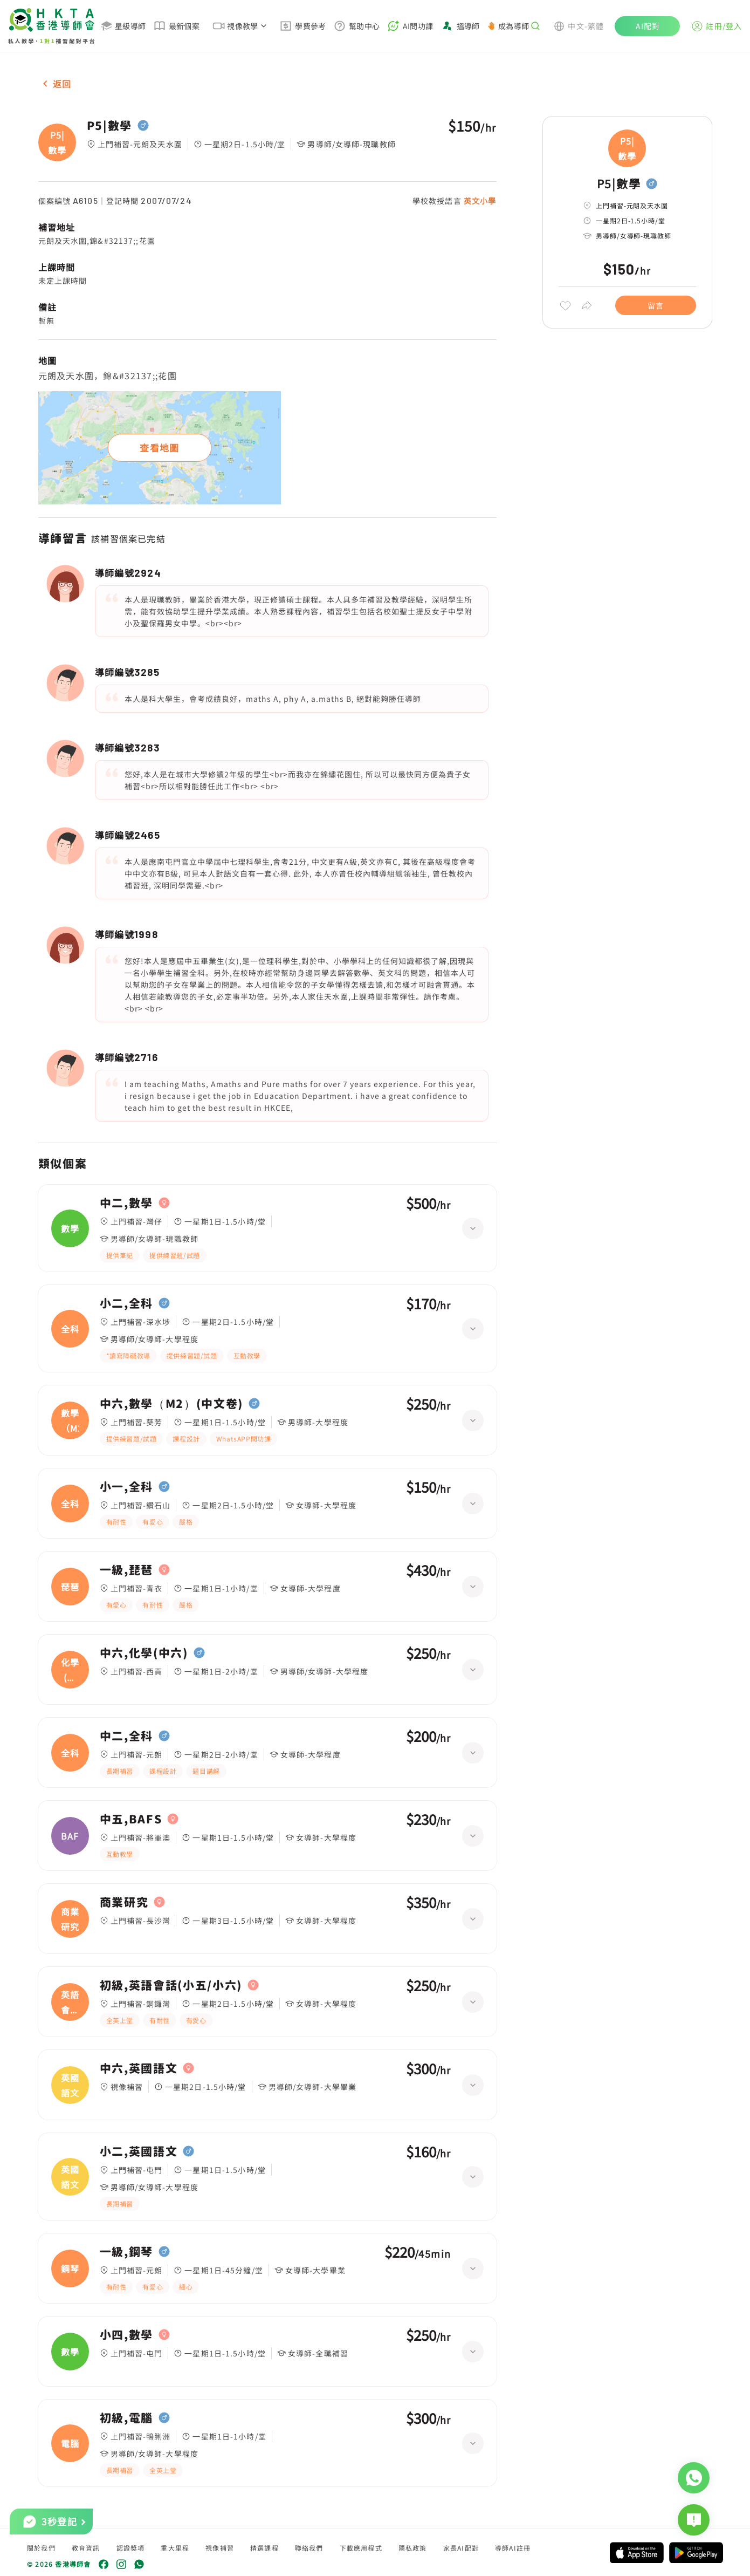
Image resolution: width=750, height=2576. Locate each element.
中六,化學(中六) (144, 1653)
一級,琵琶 (126, 1569)
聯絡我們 (309, 2547)
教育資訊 (86, 2547)
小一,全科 (126, 1486)
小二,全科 (126, 1303)
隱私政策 (412, 2547)
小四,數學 (126, 2334)
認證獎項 (130, 2547)
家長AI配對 (461, 2547)
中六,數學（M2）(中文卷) (172, 1403)
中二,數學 (126, 1203)
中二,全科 (126, 1736)
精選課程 (264, 2547)
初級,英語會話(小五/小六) (171, 1985)
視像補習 (219, 2547)
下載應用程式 (361, 2547)
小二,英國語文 (139, 2151)
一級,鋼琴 (126, 2251)
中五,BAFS (131, 1819)
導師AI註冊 (513, 2547)
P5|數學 (109, 125)
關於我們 (41, 2547)
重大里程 (175, 2547)
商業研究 (124, 1902)
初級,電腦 (126, 2417)
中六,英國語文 (139, 2068)
